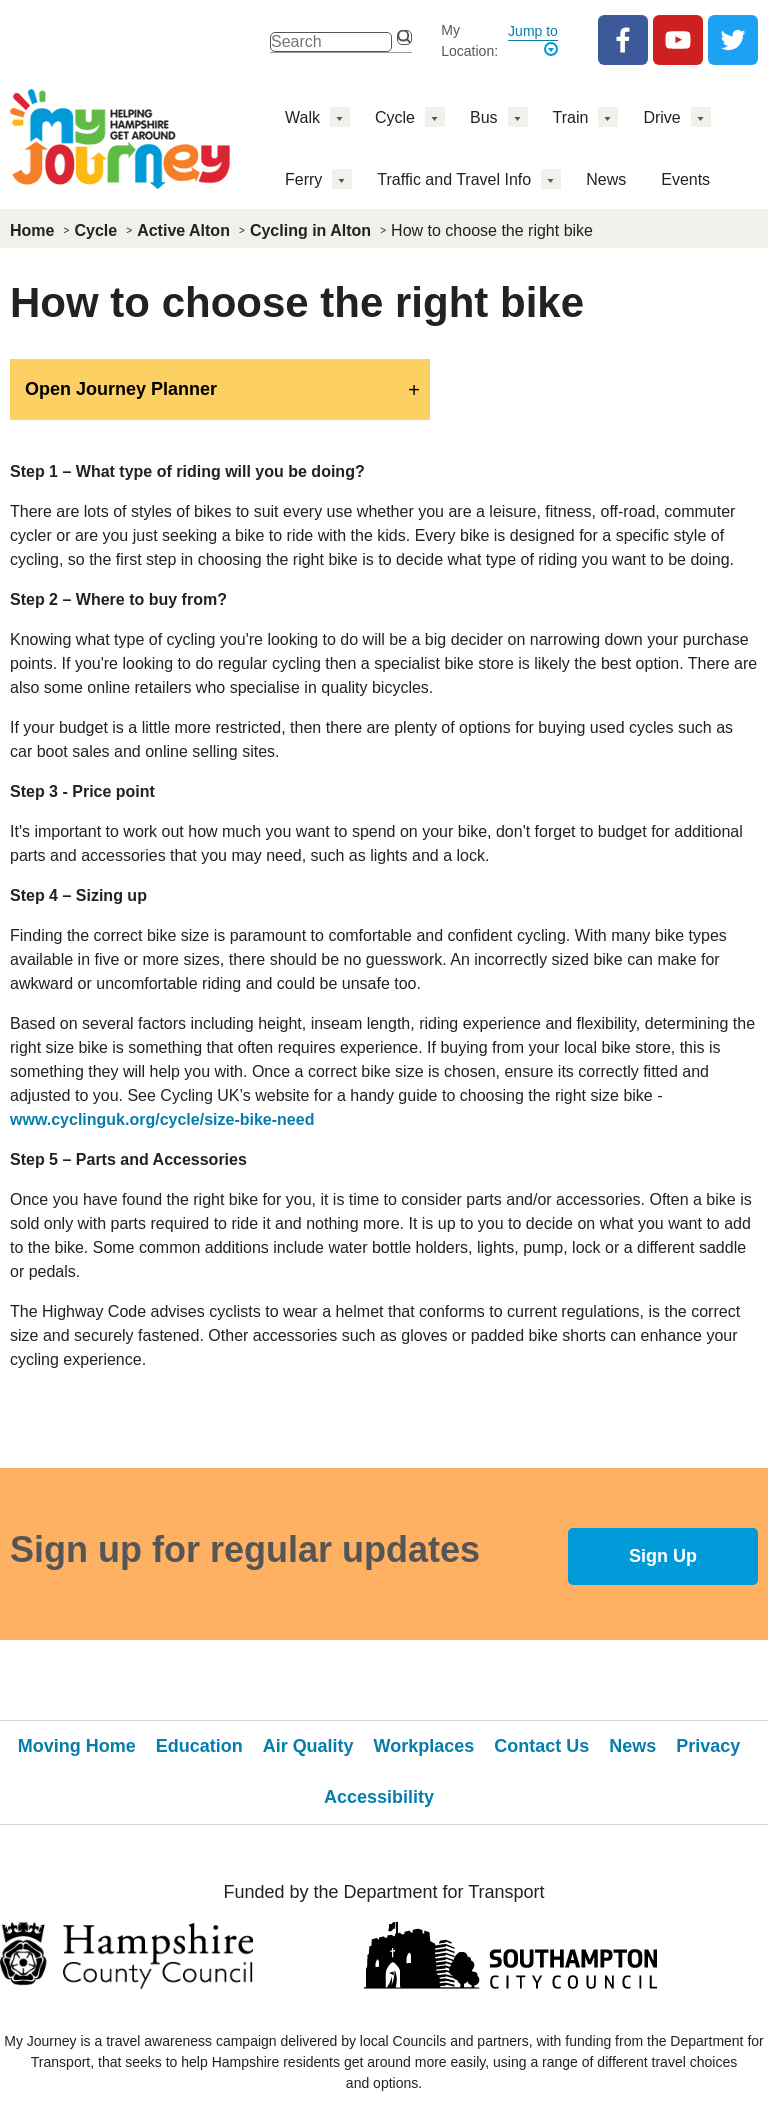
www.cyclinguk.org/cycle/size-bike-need (162, 1119)
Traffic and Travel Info (454, 179)
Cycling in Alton (310, 230)
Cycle (395, 117)
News (606, 179)
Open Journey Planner (121, 389)
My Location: (469, 40)
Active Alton (183, 230)
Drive (661, 117)
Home (32, 230)
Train (571, 117)
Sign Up (663, 1556)
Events (685, 179)
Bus (484, 117)
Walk (302, 117)
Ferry (303, 179)
